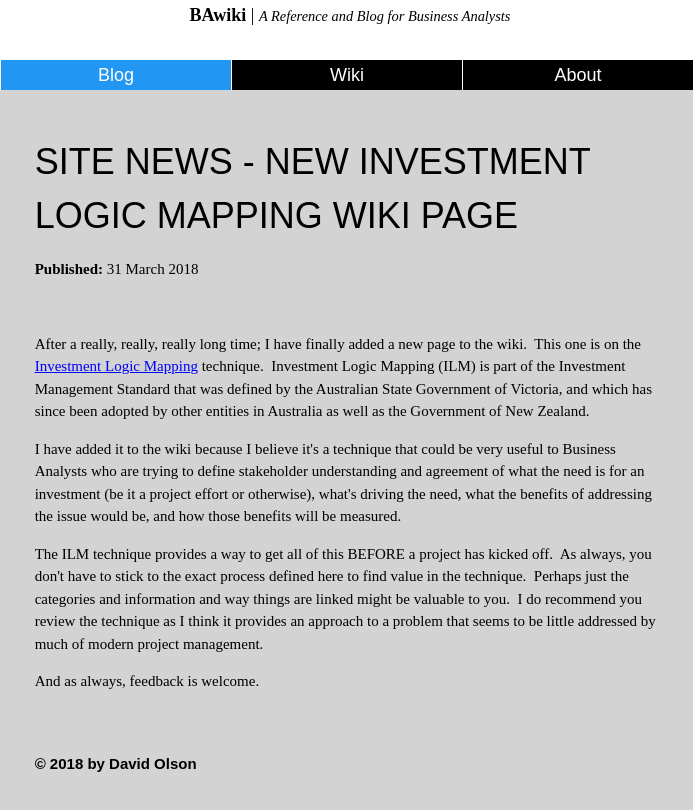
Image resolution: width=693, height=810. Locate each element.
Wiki (347, 75)
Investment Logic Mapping (116, 366)
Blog (116, 75)
